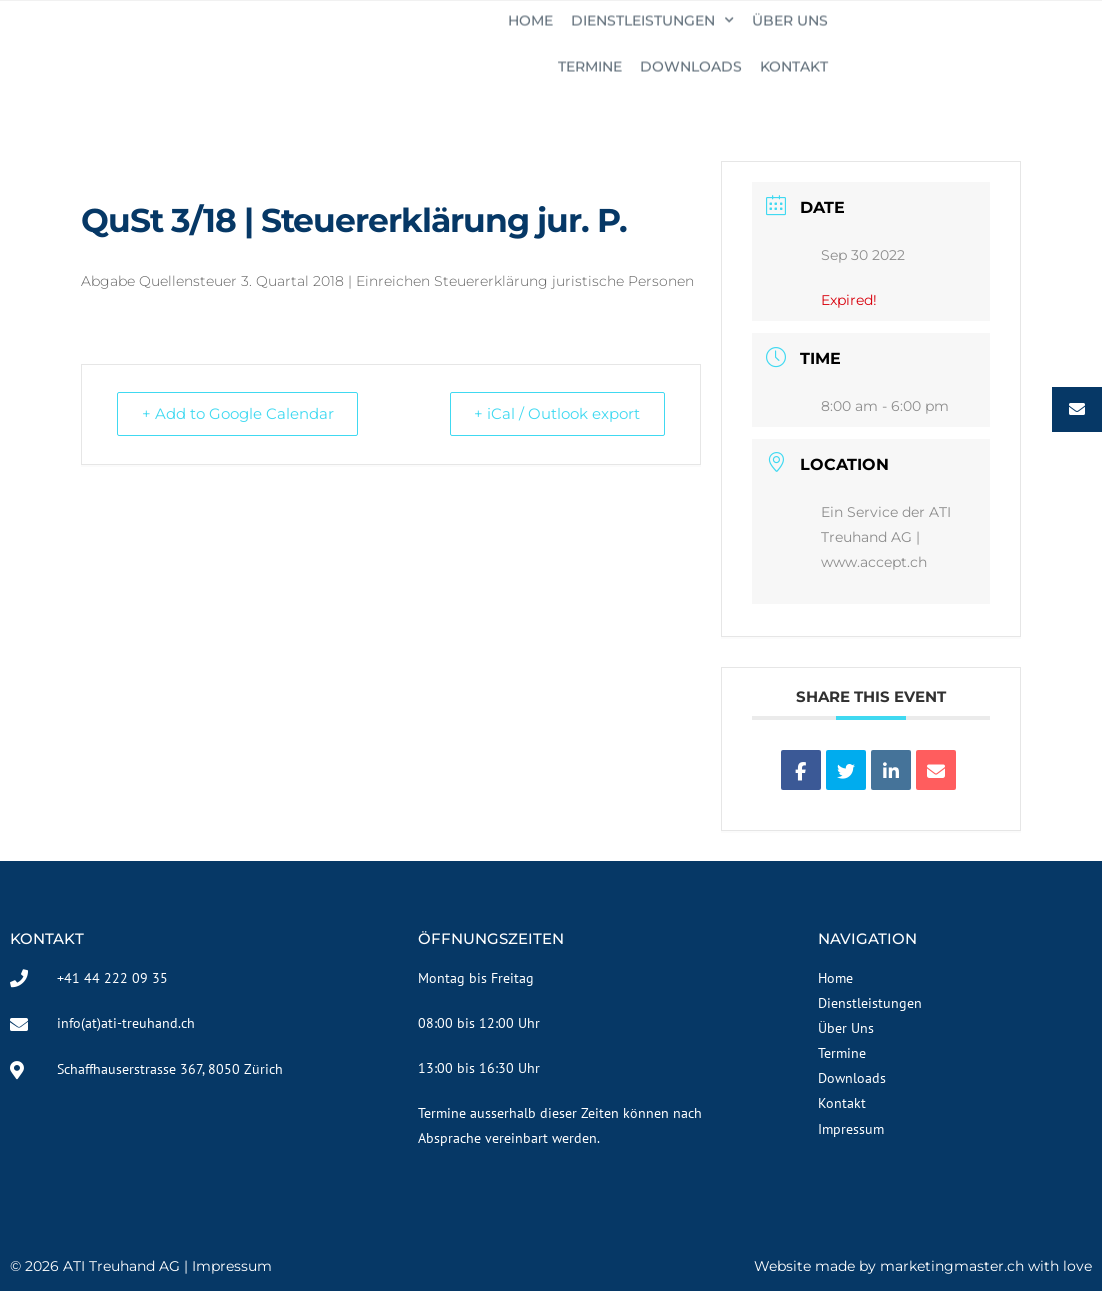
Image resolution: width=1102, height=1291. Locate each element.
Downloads (946, 37)
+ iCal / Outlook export (553, 413)
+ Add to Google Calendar (242, 413)
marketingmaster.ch (952, 1266)
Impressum (232, 1266)
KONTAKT (1049, 37)
